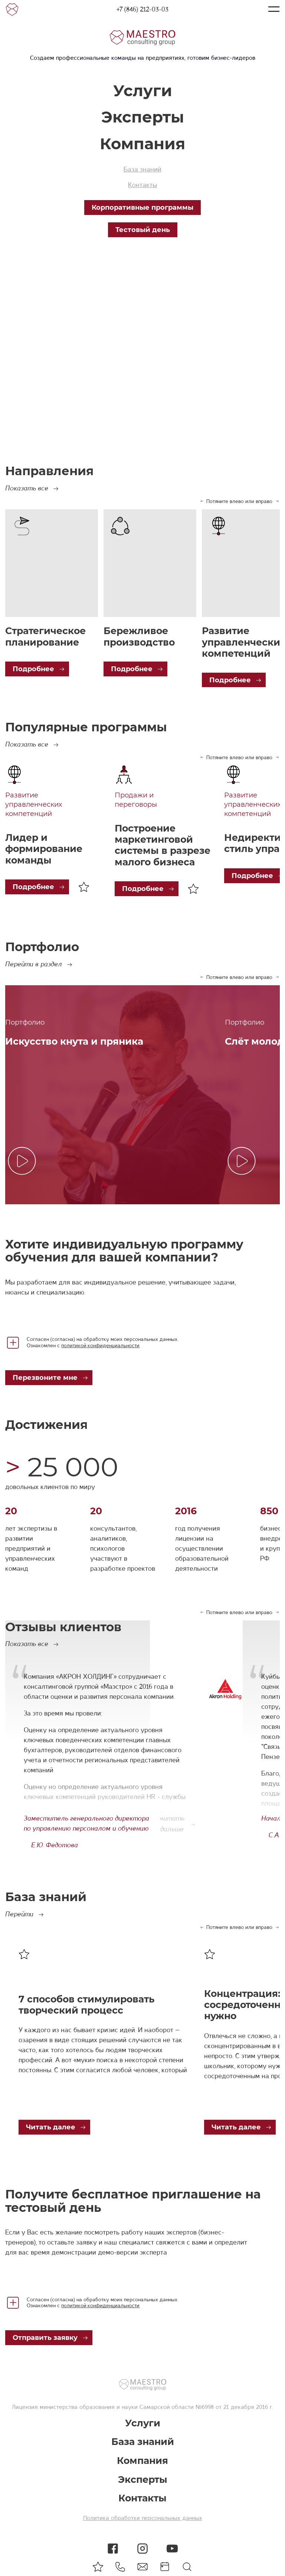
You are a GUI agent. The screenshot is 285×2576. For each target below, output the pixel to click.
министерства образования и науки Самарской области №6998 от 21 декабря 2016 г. (155, 2407)
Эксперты (142, 117)
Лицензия (25, 2407)
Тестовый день (142, 230)
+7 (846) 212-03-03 (142, 9)
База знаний (142, 169)
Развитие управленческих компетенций (33, 804)
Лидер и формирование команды (43, 848)
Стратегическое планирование (45, 636)
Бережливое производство (139, 636)
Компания (142, 143)
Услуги (142, 90)
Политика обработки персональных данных (142, 2518)
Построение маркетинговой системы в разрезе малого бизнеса (162, 845)
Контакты (142, 185)
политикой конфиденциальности (100, 1345)
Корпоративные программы (142, 207)
